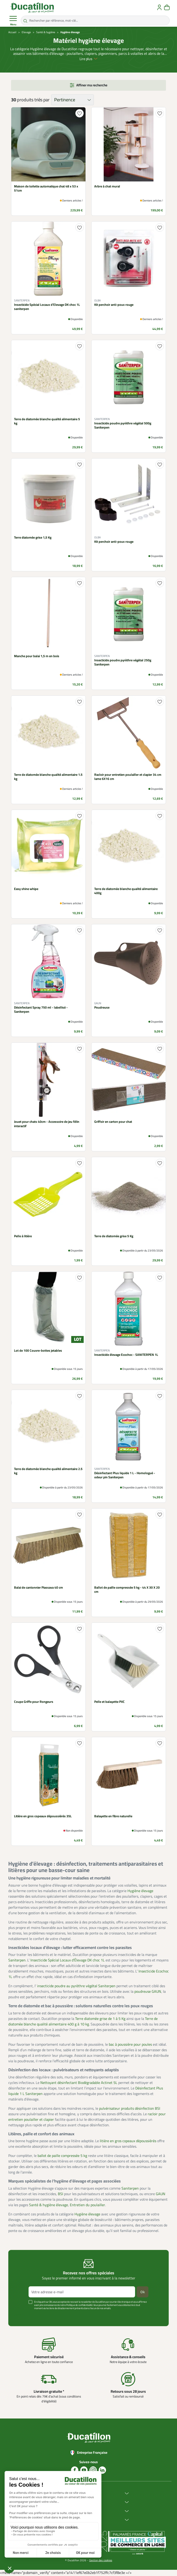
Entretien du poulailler (87, 2204)
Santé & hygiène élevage (48, 2204)
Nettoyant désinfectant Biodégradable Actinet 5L (78, 2082)
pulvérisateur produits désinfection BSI (129, 2108)
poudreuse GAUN (147, 1991)
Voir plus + (20, 2315)
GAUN (160, 2193)
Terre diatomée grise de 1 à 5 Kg (100, 2018)
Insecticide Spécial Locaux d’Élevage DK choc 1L (67, 1960)
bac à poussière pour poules (130, 2044)
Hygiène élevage (140, 1890)
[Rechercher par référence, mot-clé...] (95, 20)
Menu (13, 21)
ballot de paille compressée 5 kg (62, 2155)
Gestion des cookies (100, 2560)
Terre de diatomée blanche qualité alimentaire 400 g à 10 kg (83, 2021)
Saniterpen (17, 1960)
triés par (41, 99)
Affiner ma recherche (91, 85)
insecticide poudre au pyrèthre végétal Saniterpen (76, 1985)
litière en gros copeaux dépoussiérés (128, 2140)
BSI (60, 2193)
